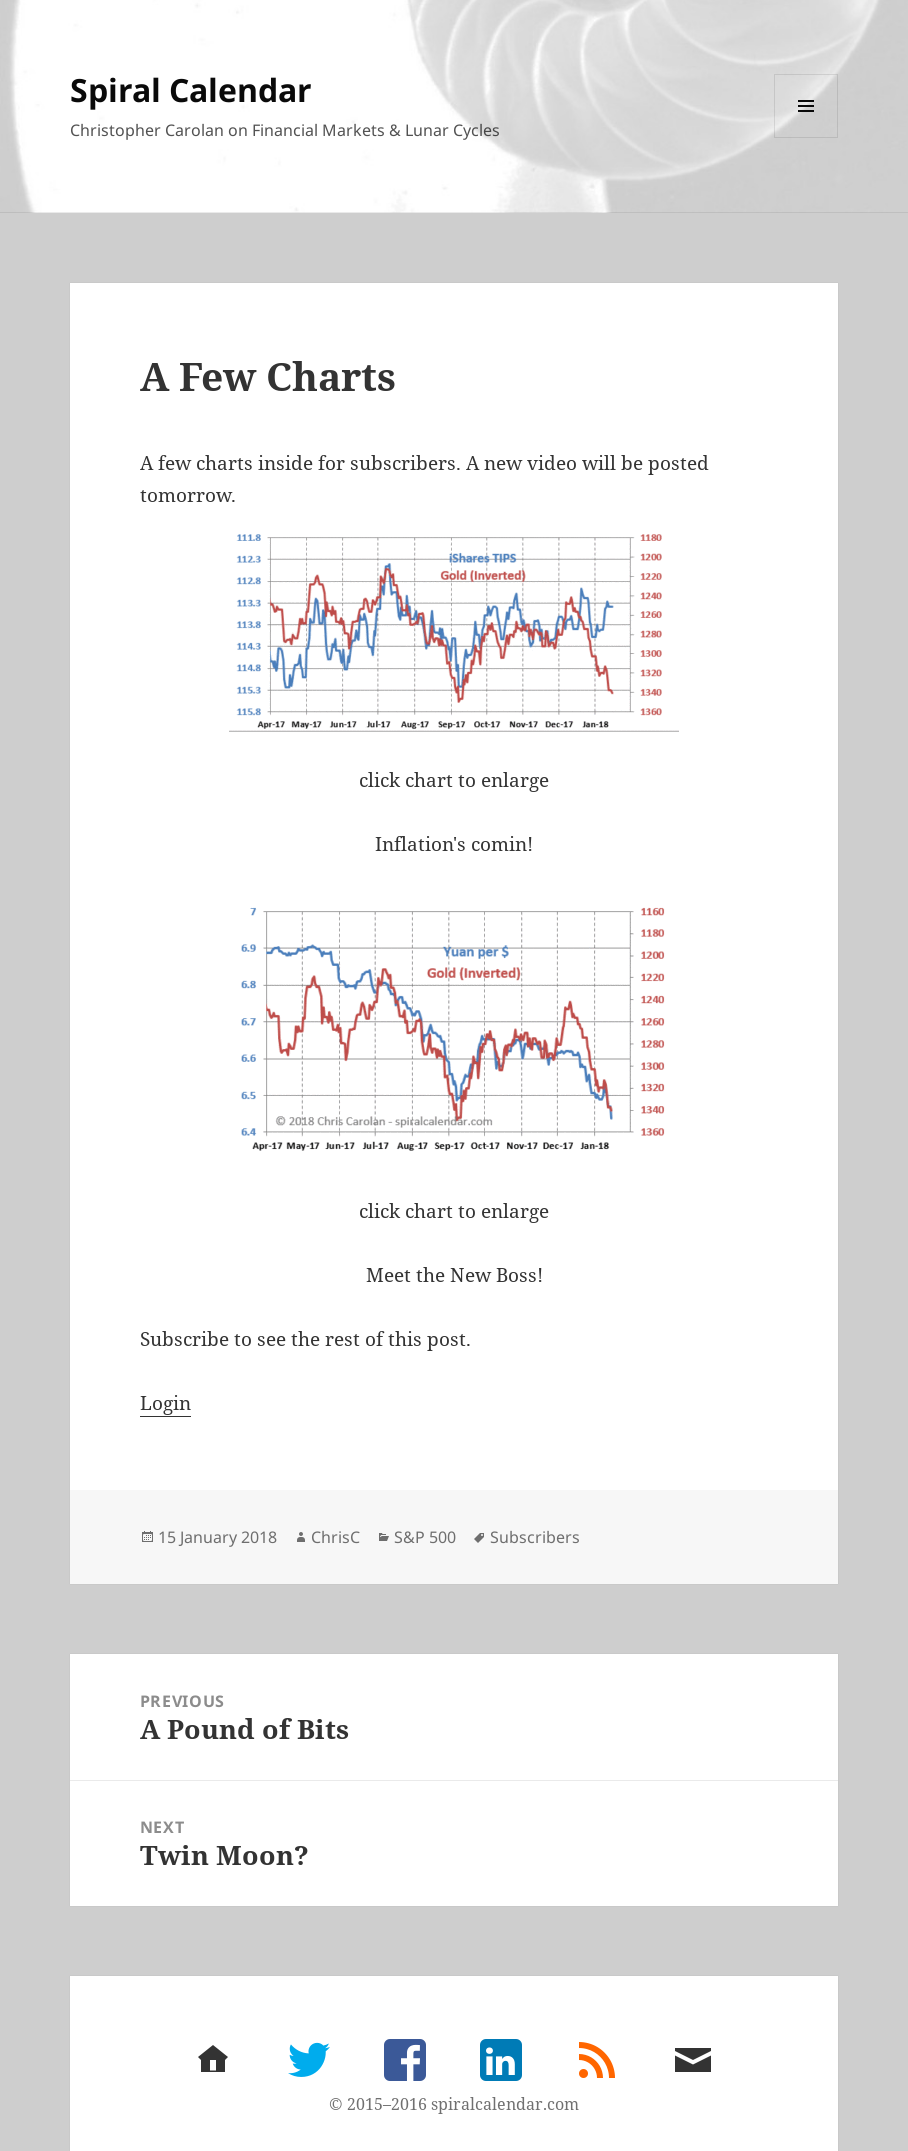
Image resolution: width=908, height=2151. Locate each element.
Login (165, 1403)
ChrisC (335, 1537)
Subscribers (535, 1537)
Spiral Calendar (191, 89)
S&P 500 (425, 1537)
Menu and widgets (806, 137)
